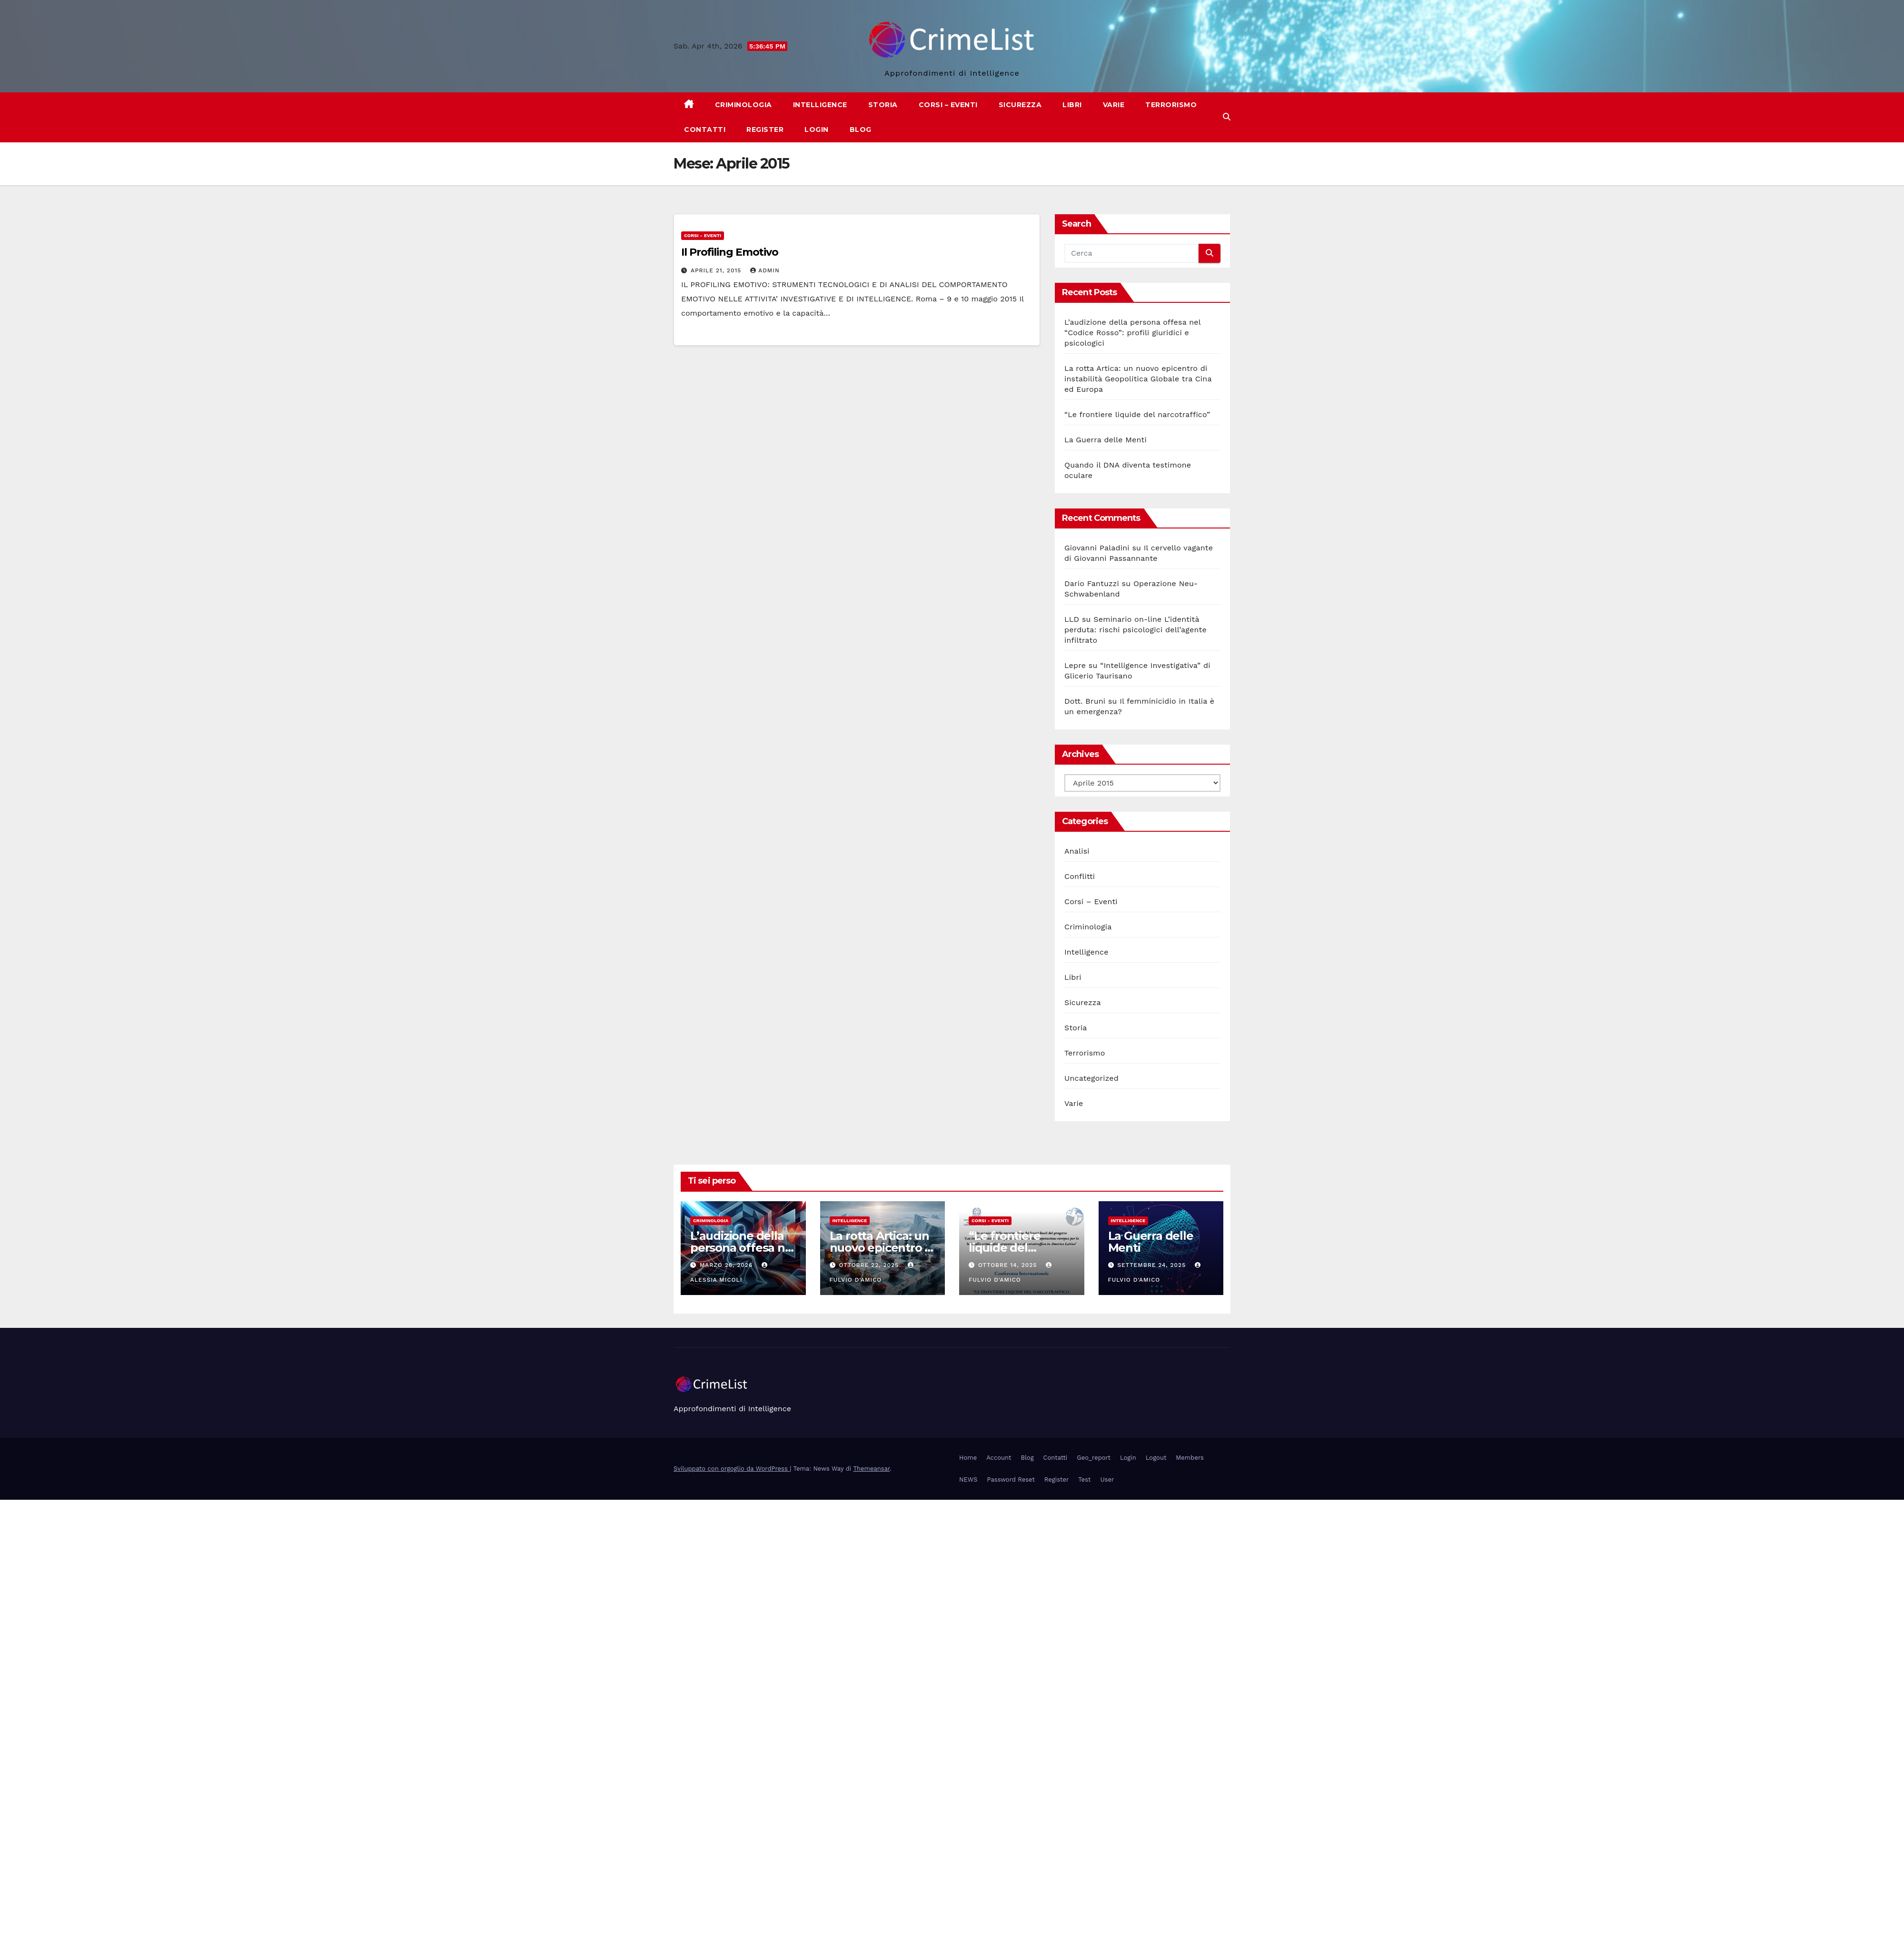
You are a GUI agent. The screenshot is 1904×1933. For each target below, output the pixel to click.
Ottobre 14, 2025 (1008, 1265)
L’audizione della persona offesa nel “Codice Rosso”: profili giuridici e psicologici (1132, 333)
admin (765, 270)
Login (816, 129)
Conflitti (1079, 876)
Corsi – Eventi (948, 104)
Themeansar (871, 1468)
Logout (1156, 1457)
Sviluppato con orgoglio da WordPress (732, 1468)
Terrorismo (1171, 104)
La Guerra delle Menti (1105, 439)
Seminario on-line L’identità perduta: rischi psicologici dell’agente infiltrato (1135, 630)
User (1107, 1479)
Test (1084, 1479)
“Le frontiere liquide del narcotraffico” (1137, 414)
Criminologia (743, 104)
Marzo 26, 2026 (727, 1265)
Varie (1114, 104)
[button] (1226, 116)
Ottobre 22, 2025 (870, 1265)
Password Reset (1011, 1479)
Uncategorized (1091, 1078)
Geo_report (1094, 1457)
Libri (1072, 104)
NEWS (968, 1479)
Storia (883, 104)
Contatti (704, 129)
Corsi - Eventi (702, 235)
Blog (861, 129)
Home (968, 1457)
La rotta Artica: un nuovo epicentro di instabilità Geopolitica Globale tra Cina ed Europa (1137, 379)
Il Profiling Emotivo (729, 252)
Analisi (1077, 851)
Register (764, 129)
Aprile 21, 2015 (717, 270)
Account (998, 1457)
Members (1189, 1457)
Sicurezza (1020, 104)
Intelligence (820, 104)
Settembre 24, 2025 (1152, 1265)
